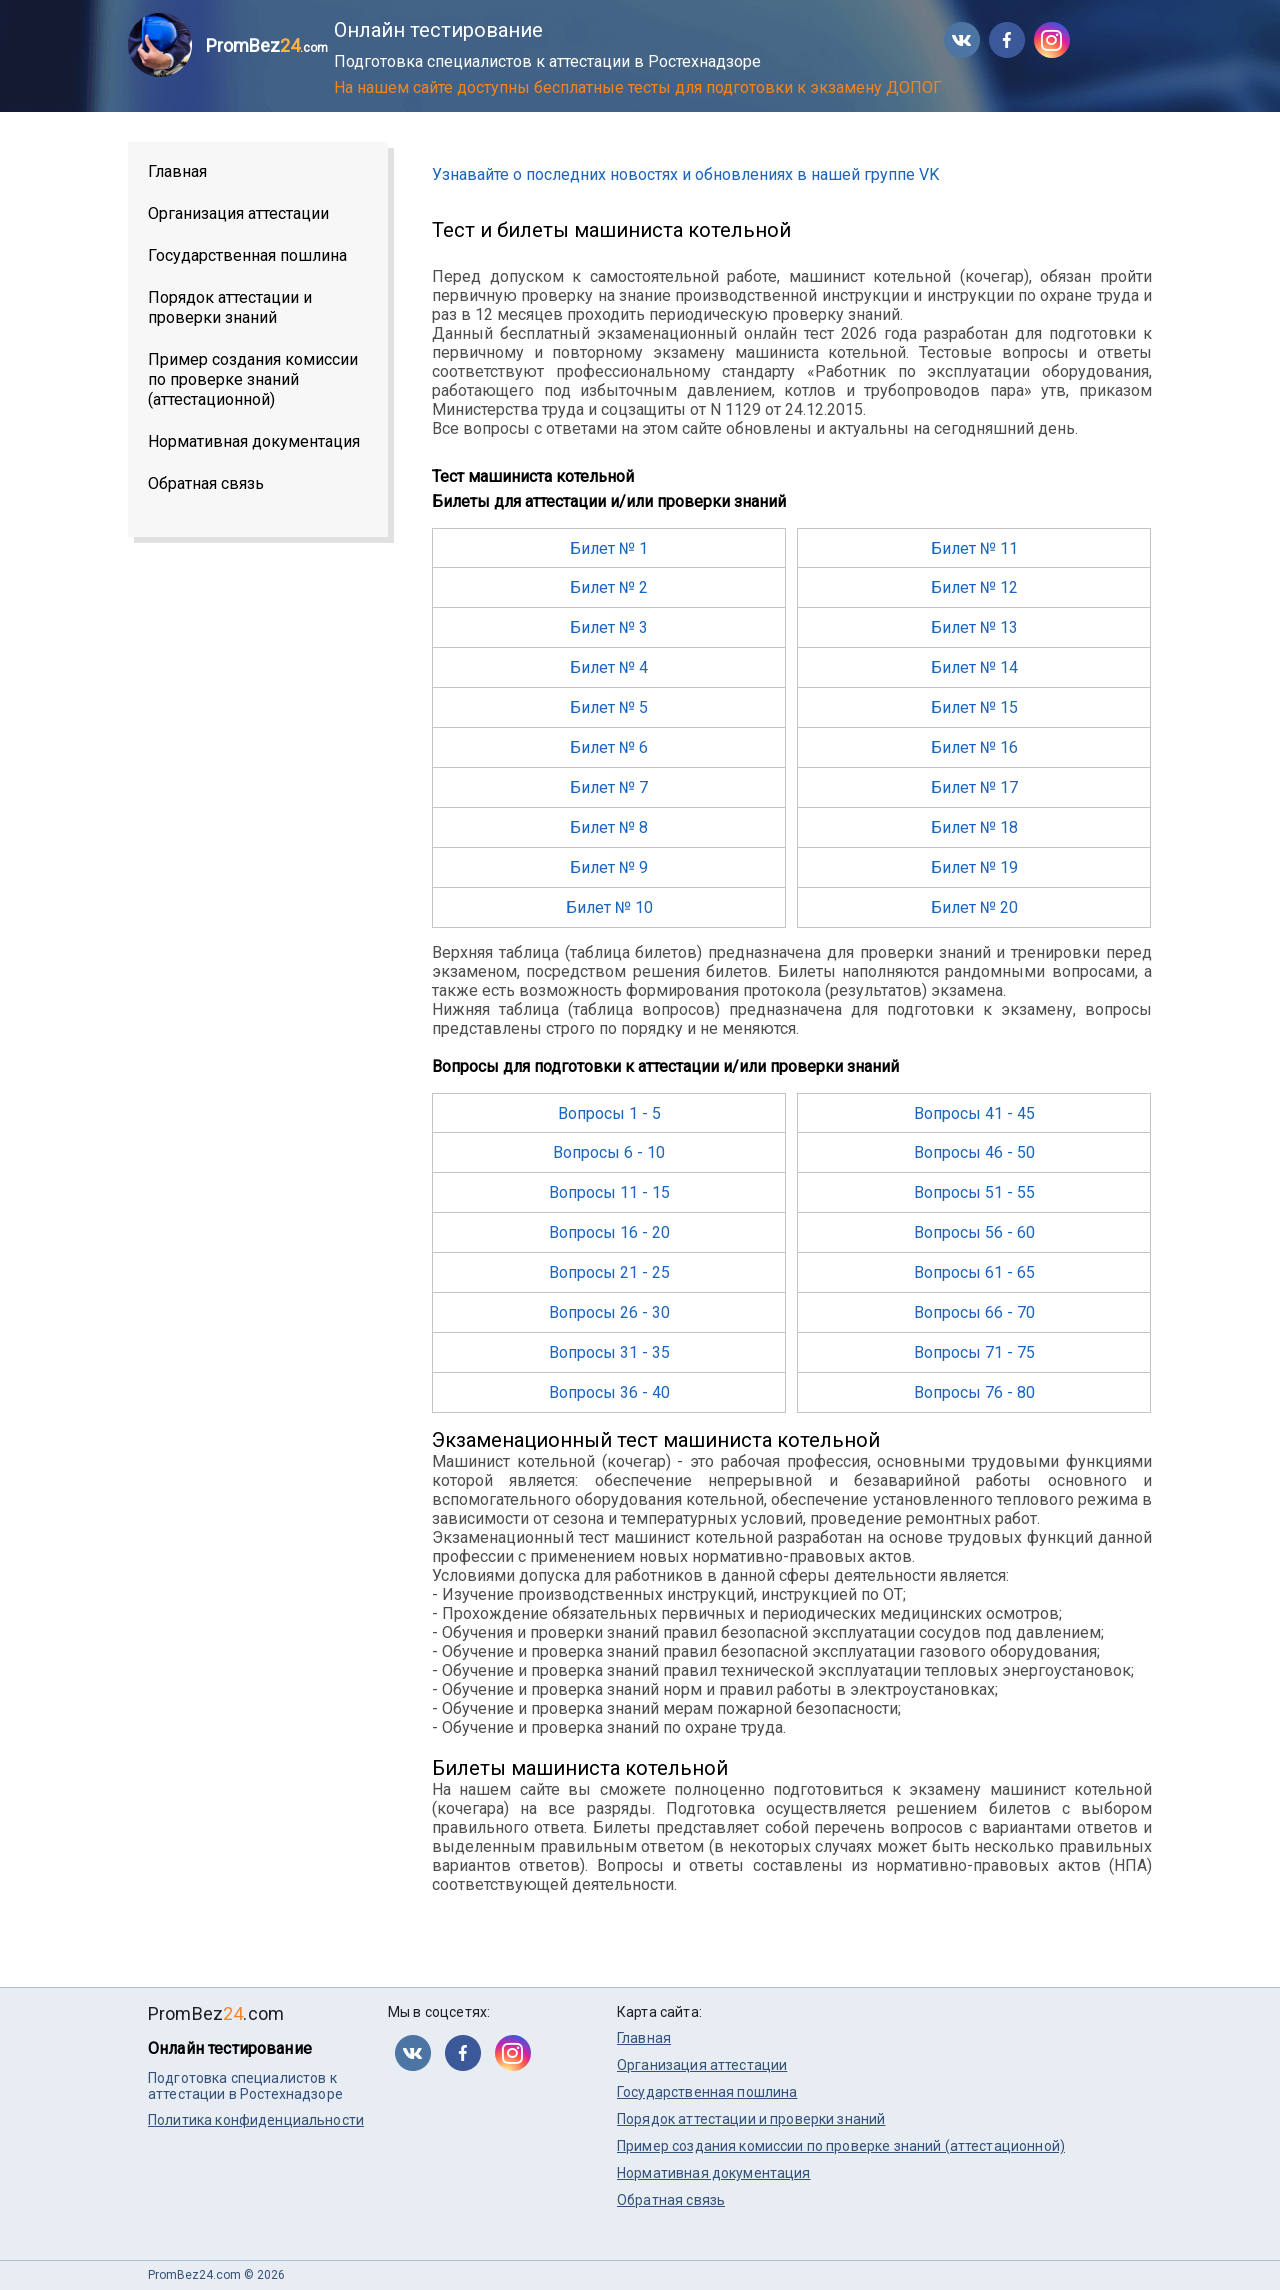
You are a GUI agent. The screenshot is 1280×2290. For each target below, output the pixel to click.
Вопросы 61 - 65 (974, 1272)
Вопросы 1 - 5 (609, 1113)
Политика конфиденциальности (256, 2120)
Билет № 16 (974, 747)
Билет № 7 (609, 787)
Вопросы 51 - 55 (974, 1192)
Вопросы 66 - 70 (974, 1312)
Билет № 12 (974, 587)
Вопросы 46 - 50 (974, 1152)
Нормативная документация (254, 441)
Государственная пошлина (247, 255)
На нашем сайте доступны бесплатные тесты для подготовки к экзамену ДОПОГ (638, 87)
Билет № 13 (974, 627)
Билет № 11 (974, 548)
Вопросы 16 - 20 (609, 1232)
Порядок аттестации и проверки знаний (230, 307)
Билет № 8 (609, 827)
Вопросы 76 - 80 (974, 1392)
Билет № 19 (974, 867)
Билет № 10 (609, 907)
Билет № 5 (609, 707)
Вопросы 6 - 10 (609, 1152)
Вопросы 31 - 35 (609, 1352)
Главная (177, 171)
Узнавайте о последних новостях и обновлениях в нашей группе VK (685, 174)
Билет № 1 (609, 548)
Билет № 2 (609, 587)
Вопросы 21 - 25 (609, 1272)
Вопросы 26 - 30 (609, 1312)
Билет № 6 (609, 747)
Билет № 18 (974, 827)
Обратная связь (206, 483)
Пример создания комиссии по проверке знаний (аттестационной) (253, 379)
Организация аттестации (238, 213)
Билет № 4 (609, 667)
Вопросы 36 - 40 (609, 1392)
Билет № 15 (974, 707)
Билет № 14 (974, 667)
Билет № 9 (609, 867)
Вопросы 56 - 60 (974, 1232)
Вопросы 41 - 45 (974, 1113)
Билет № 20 (974, 907)
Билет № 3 (609, 627)
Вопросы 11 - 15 (609, 1192)
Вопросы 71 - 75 (974, 1352)
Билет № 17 (974, 787)
